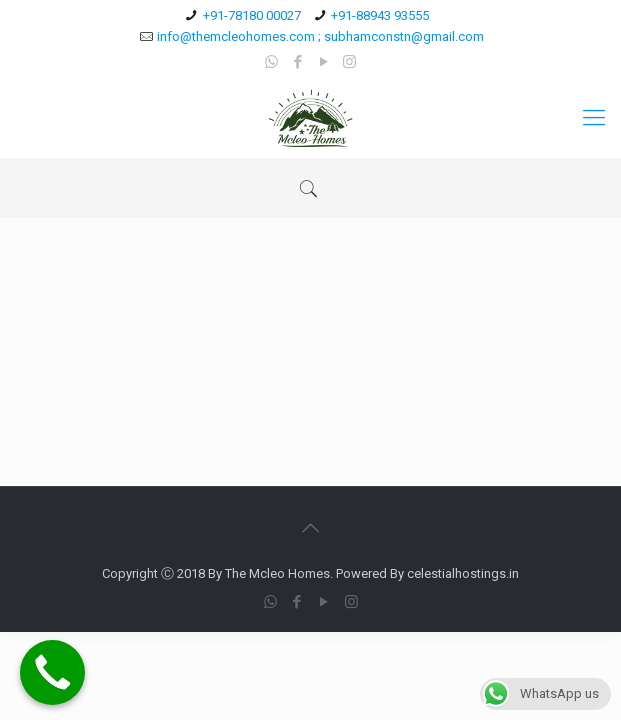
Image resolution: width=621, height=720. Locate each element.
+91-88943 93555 (380, 15)
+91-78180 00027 (252, 15)
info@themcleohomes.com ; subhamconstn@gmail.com (320, 36)
